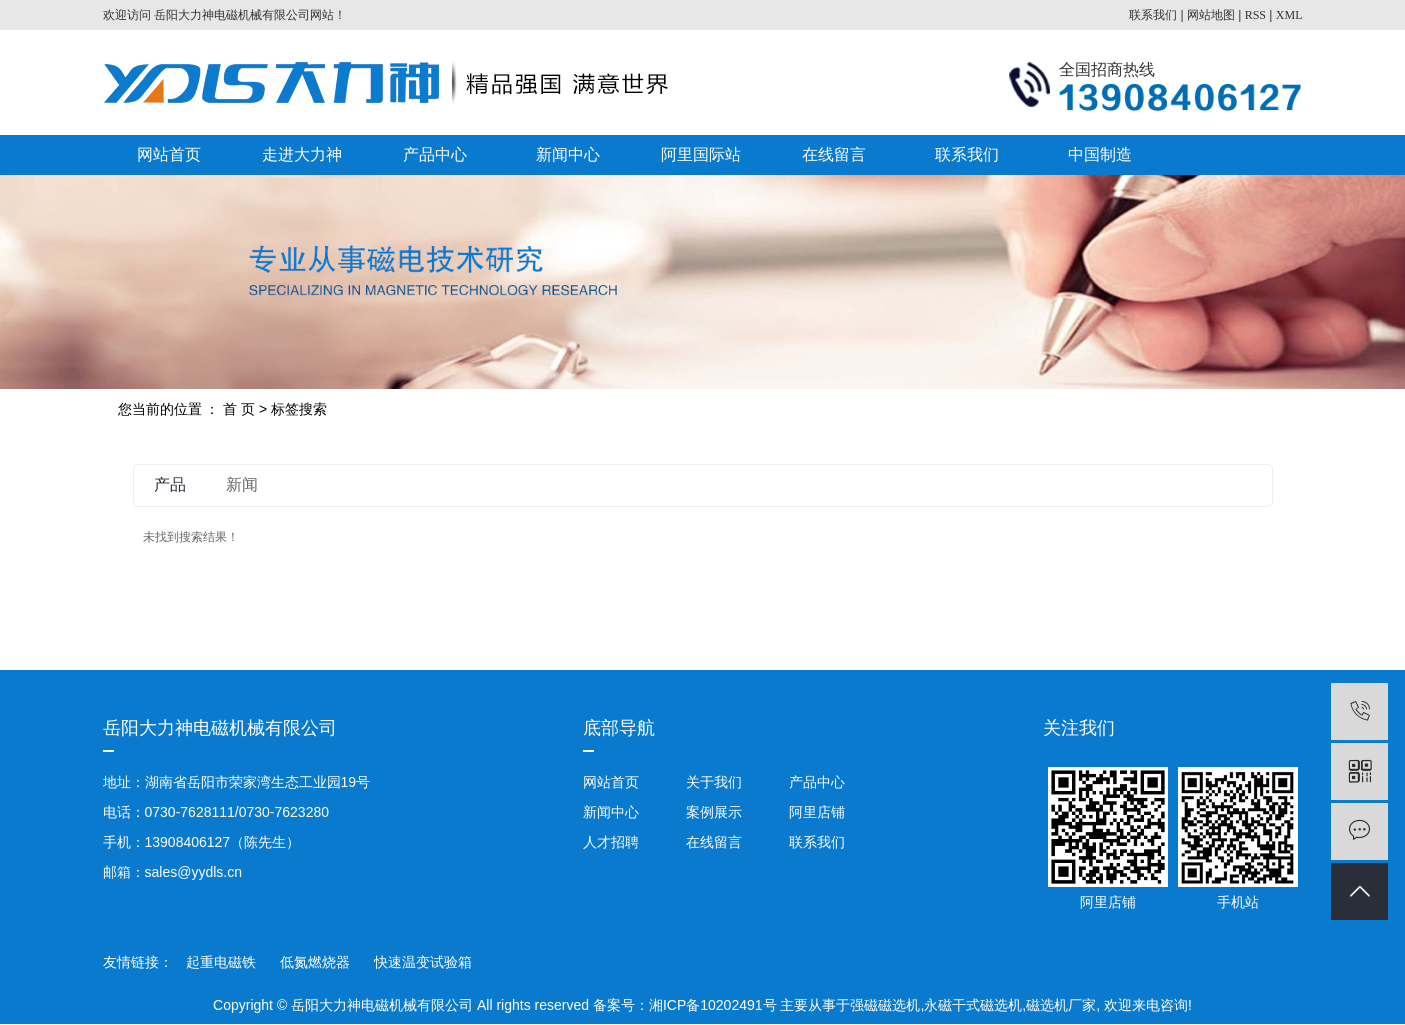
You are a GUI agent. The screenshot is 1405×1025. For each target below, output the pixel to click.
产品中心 (435, 154)
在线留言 (834, 154)
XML (1289, 15)
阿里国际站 (701, 154)
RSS (1255, 15)
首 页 (239, 409)
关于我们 (714, 782)
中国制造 (1100, 154)
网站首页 (169, 154)
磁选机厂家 (1061, 1005)
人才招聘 (611, 842)
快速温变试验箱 (423, 962)
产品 (170, 484)
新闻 (242, 484)
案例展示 (714, 812)
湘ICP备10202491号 (713, 1005)
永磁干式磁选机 (973, 1005)
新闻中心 (568, 154)
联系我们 (1153, 15)
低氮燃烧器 (317, 962)
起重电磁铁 (223, 962)
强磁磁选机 (885, 1005)
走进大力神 (302, 154)
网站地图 (1211, 15)
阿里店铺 (815, 812)
